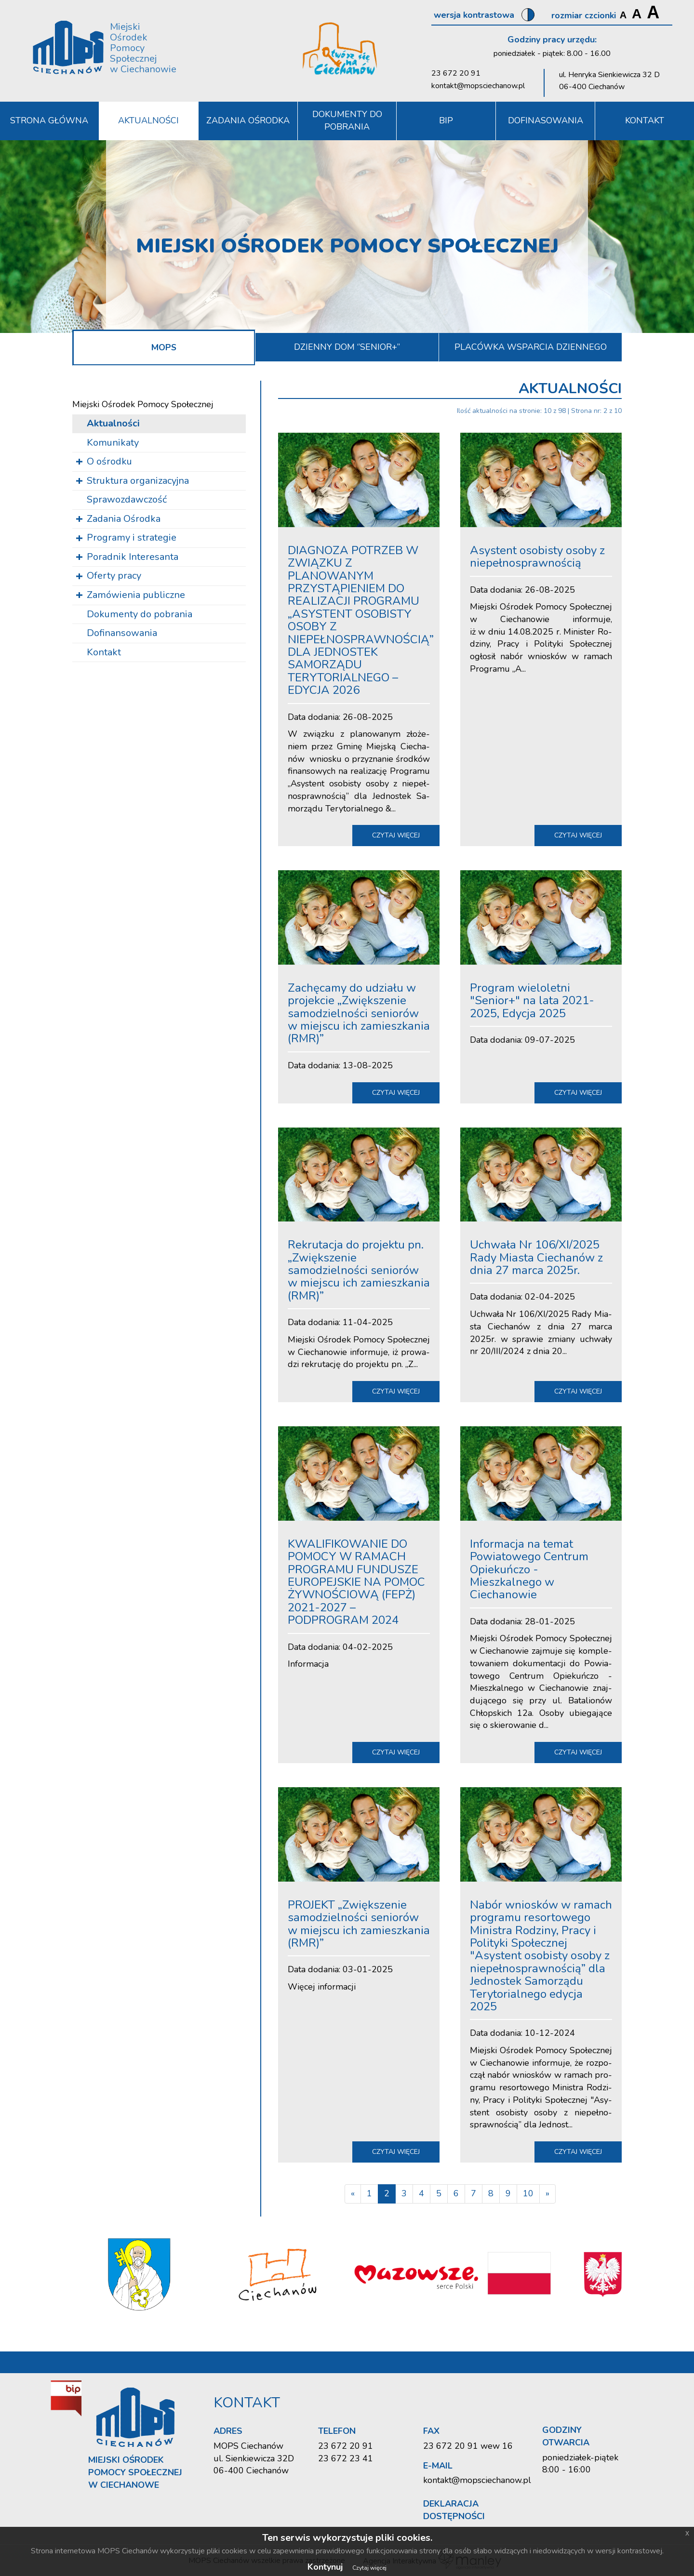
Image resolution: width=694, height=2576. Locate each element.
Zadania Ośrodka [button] (248, 120)
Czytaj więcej (369, 2568)
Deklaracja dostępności (454, 2509)
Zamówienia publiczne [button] (136, 594)
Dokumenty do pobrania (347, 120)
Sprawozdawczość (127, 499)
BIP (446, 120)
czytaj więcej (396, 835)
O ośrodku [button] (109, 461)
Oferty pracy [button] (114, 575)
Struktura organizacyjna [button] (138, 480)
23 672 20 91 (455, 73)
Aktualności (148, 120)
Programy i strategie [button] (131, 537)
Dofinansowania (122, 632)
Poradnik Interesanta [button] (132, 556)
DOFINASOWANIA (545, 120)
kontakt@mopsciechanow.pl (478, 85)
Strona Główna (49, 120)
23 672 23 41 (345, 2458)
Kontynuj (325, 2567)
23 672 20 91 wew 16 (468, 2446)
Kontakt (104, 651)
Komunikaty (113, 442)
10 (528, 2193)
